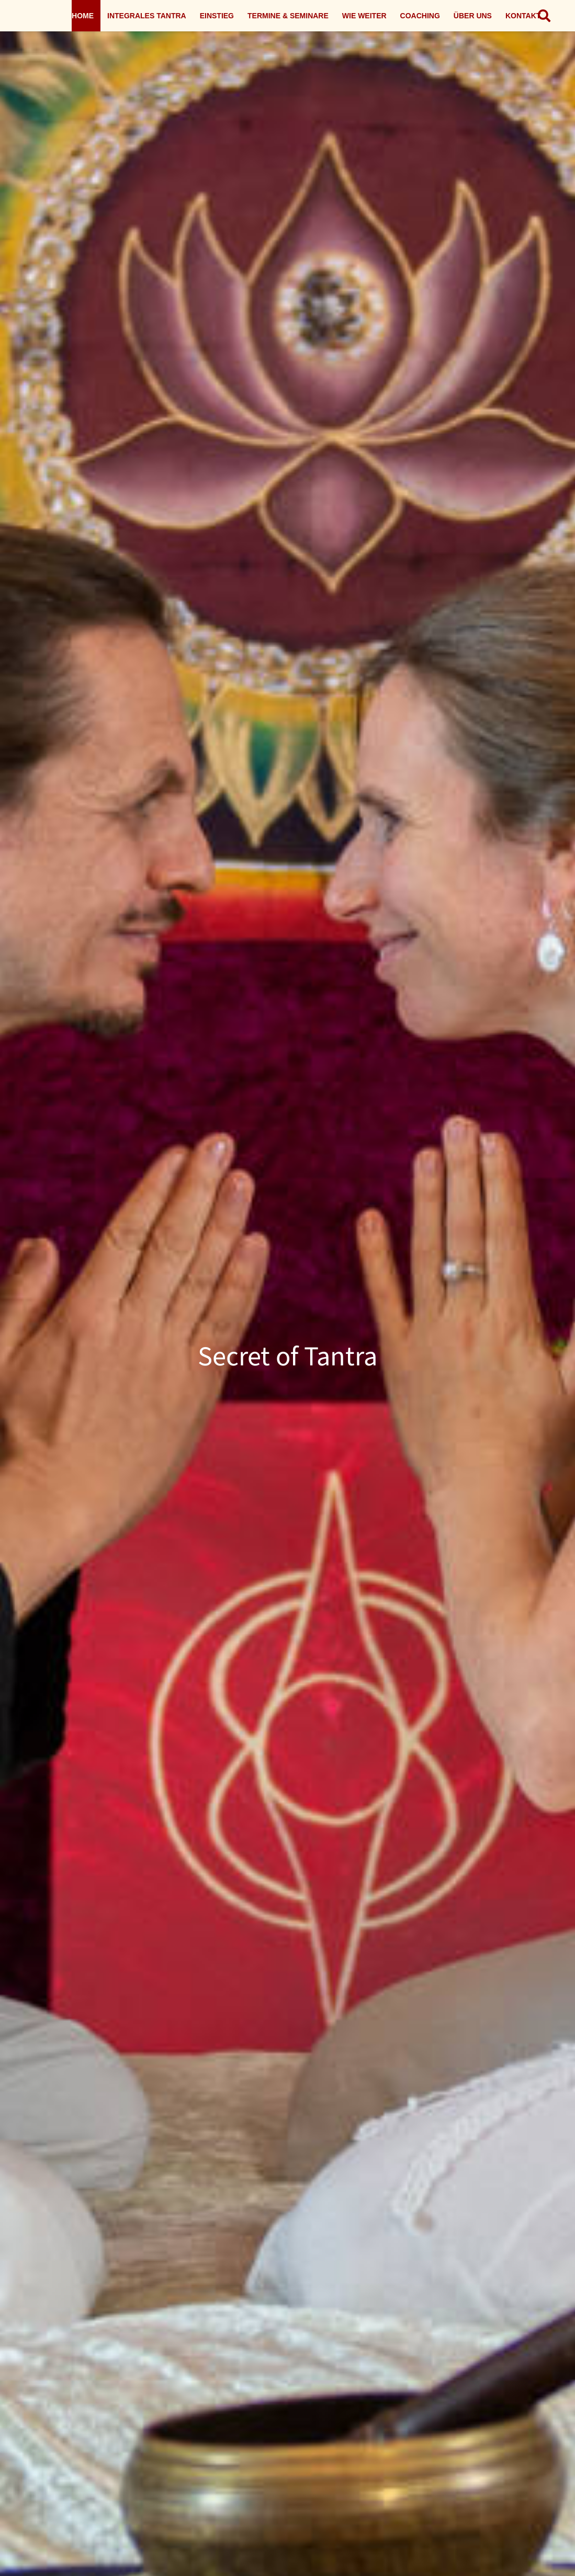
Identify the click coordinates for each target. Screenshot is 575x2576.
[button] (544, 16)
